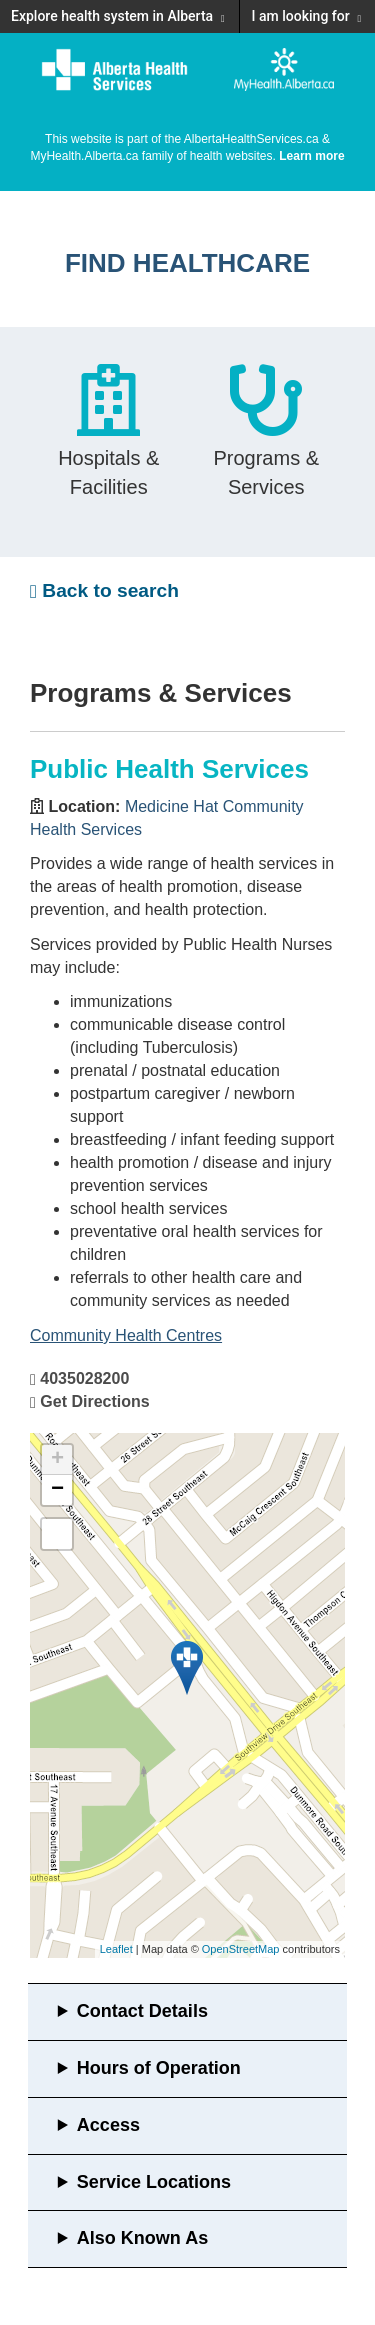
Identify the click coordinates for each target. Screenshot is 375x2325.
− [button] (57, 1490)
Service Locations (154, 2182)
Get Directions (94, 1401)
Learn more (311, 156)
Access (108, 2125)
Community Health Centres (126, 1335)
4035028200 (84, 1378)
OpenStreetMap (241, 1949)
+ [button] (57, 1460)
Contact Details (142, 2011)
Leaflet (116, 1949)
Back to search (104, 590)
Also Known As (142, 2238)
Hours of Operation (159, 2068)
